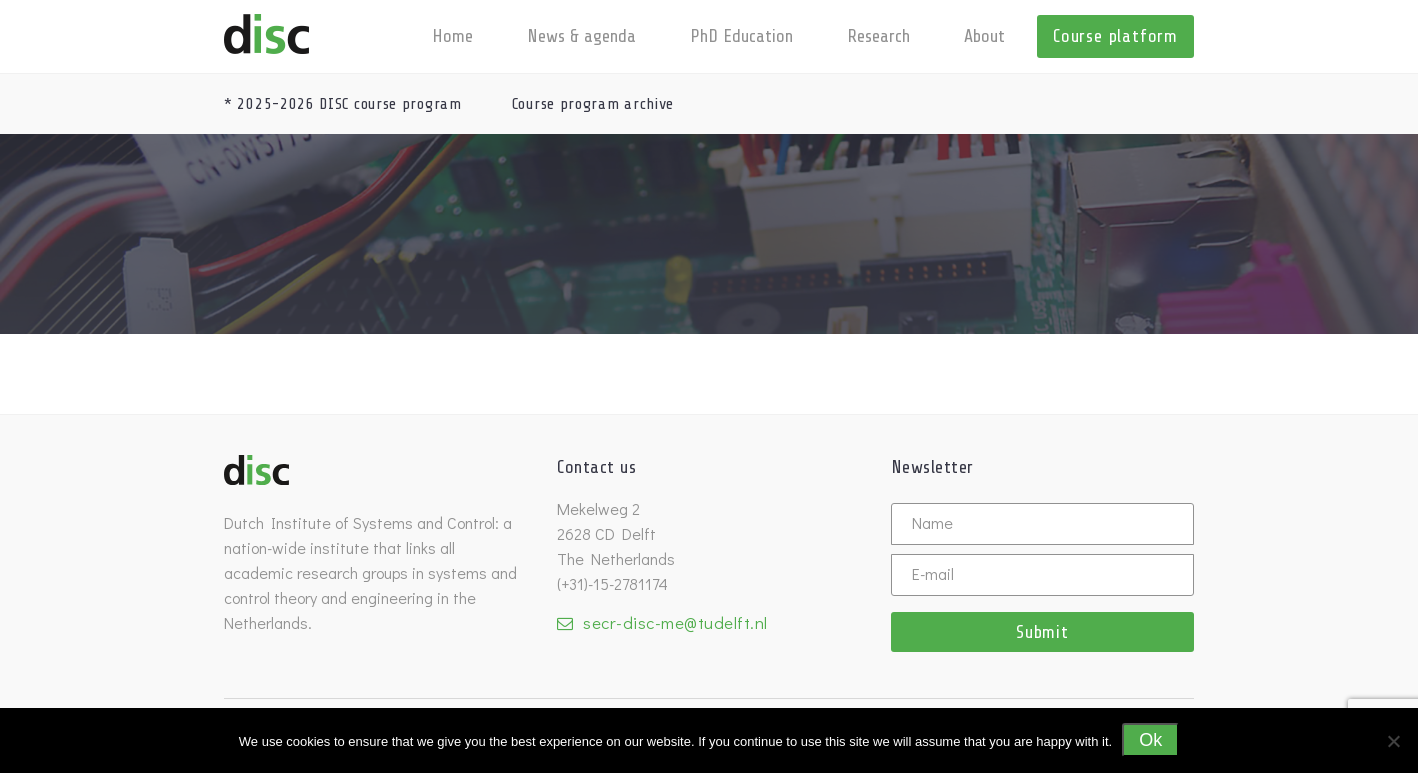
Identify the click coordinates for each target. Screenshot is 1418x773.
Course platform (1115, 36)
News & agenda (581, 36)
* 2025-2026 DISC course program (343, 104)
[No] (1393, 741)
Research (878, 36)
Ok (1150, 740)
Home (452, 36)
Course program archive (593, 104)
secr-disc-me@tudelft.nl (675, 622)
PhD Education (741, 36)
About (984, 36)
